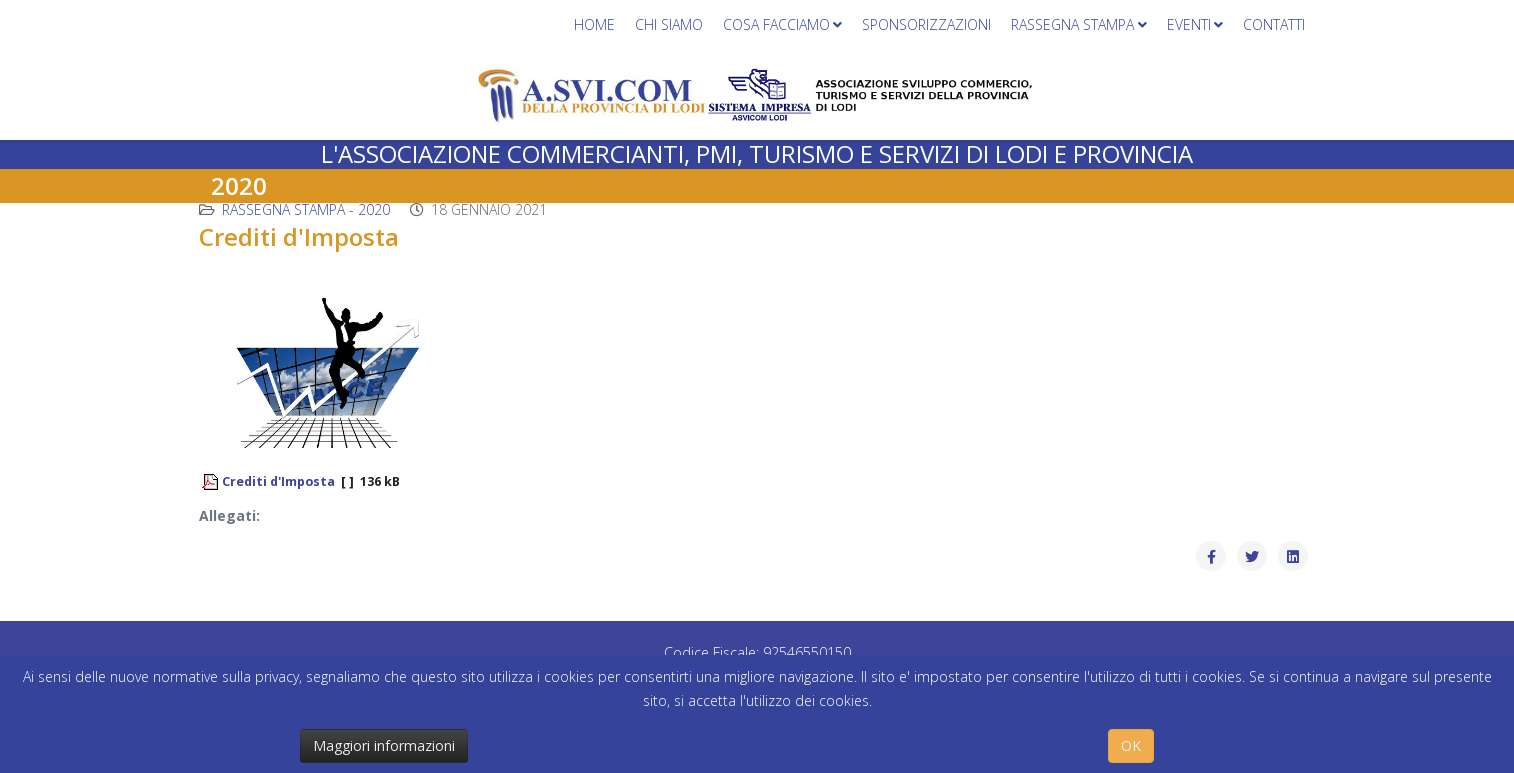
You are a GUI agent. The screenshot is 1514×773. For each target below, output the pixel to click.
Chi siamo (669, 24)
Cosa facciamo (776, 24)
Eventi (1189, 24)
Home (594, 24)
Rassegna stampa (1072, 24)
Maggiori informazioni (384, 745)
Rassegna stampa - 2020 (306, 209)
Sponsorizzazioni (926, 24)
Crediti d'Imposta (278, 481)
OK (1131, 745)
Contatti (1274, 24)
